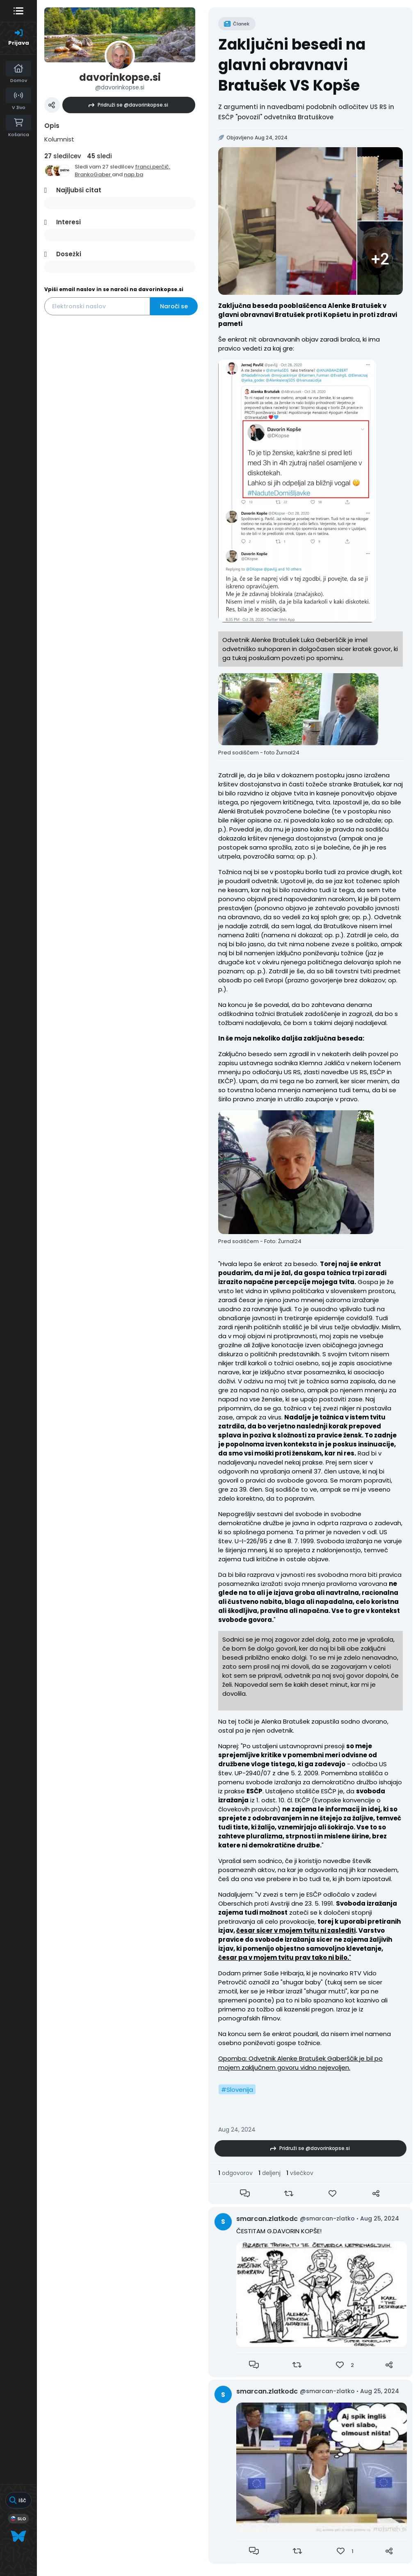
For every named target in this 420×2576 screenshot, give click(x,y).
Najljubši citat (78, 190)
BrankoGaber (93, 174)
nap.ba (133, 174)
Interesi (68, 222)
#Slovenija (237, 2089)
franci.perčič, (152, 167)
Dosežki (68, 254)
